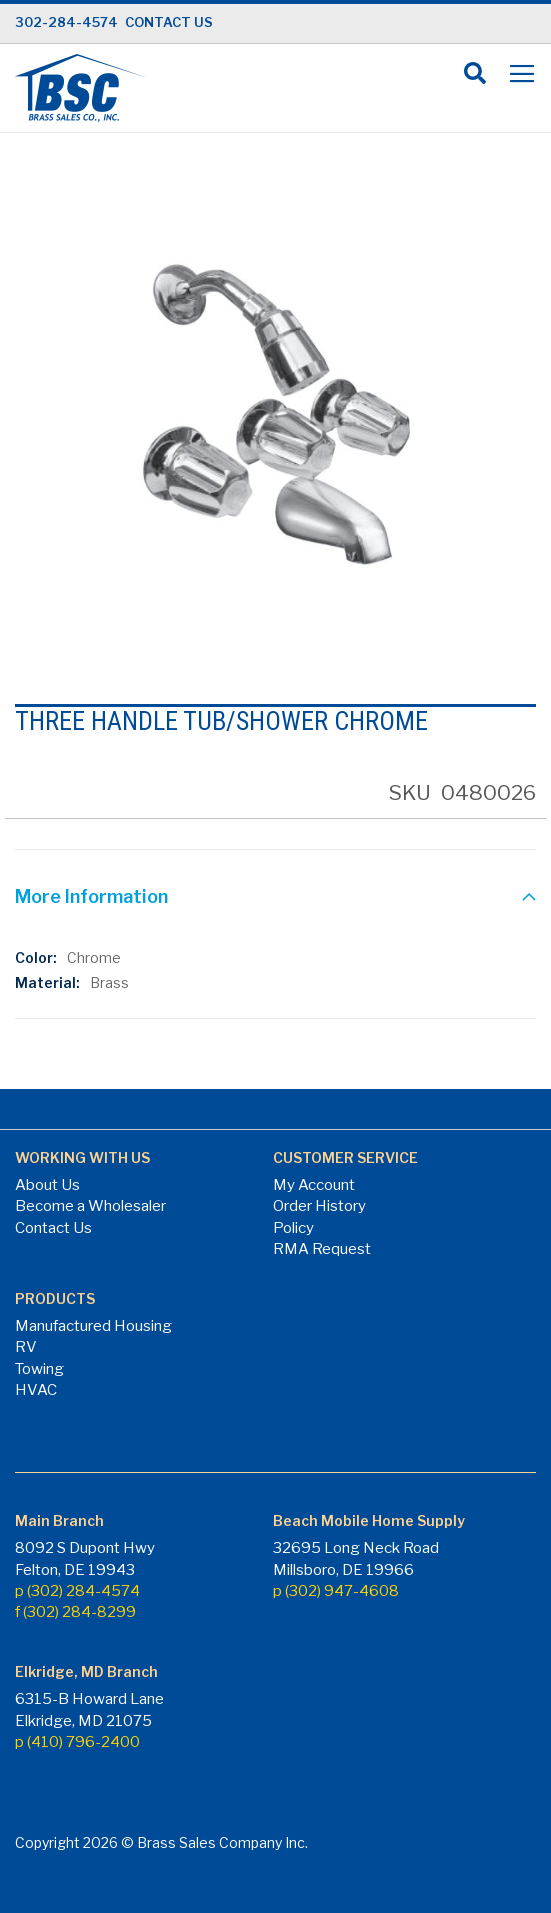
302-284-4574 (66, 22)
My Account (314, 1185)
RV (26, 1347)
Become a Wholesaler (90, 1206)
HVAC (36, 1390)
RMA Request (322, 1249)
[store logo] (80, 88)
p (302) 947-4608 (336, 1591)
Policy (293, 1228)
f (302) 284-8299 (75, 1612)
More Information (91, 896)
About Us (47, 1185)
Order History (319, 1206)
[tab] (275, 899)
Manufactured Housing (93, 1326)
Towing (39, 1369)
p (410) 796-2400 (77, 1742)
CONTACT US (169, 22)
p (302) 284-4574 (77, 1591)
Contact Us (53, 1228)
